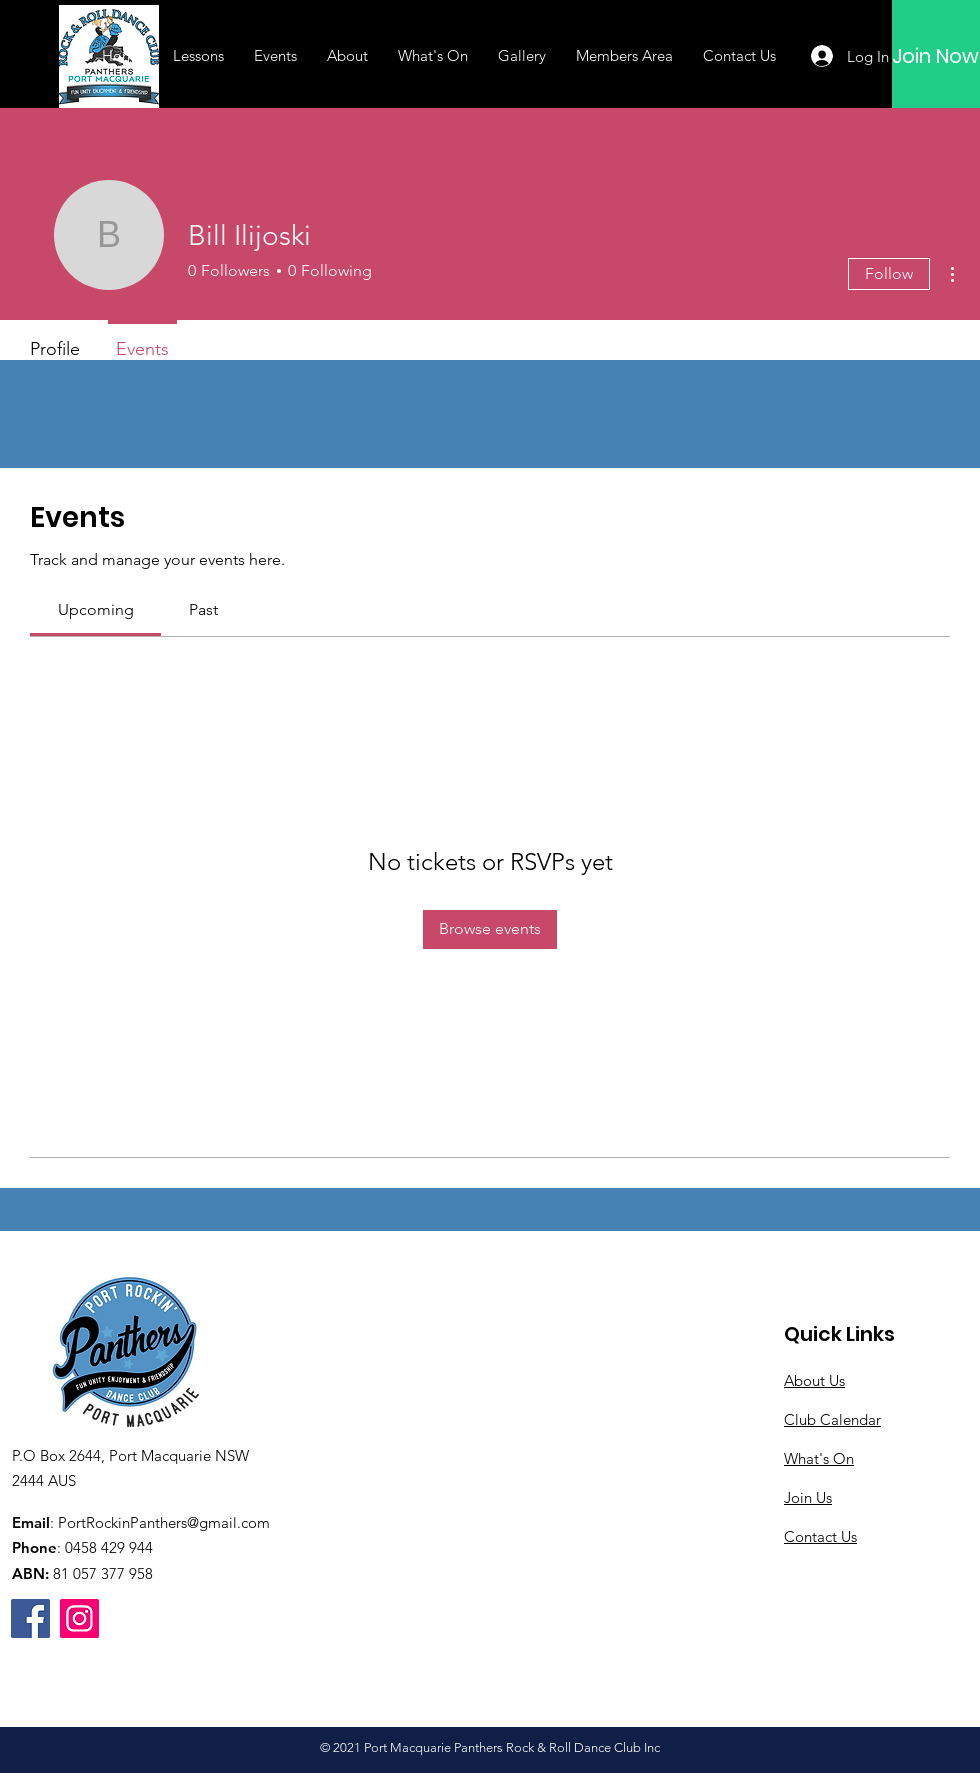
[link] (96, 609)
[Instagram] (79, 1618)
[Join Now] (935, 56)
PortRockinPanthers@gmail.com (164, 1522)
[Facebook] (30, 1618)
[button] (198, 56)
